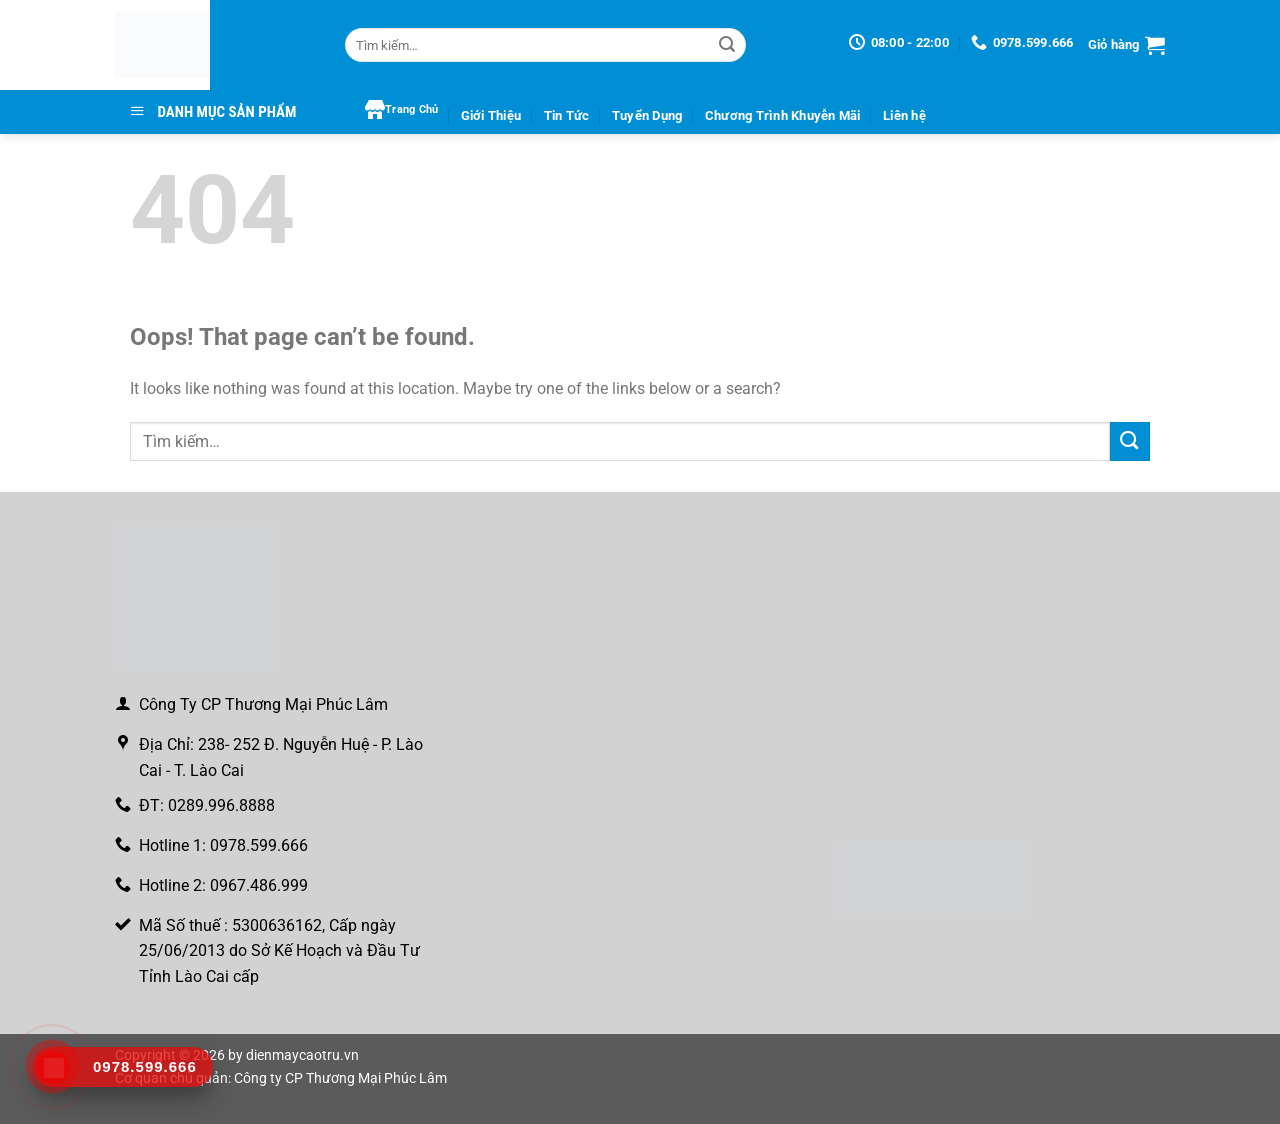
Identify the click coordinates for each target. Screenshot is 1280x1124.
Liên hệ (904, 115)
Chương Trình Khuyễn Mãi (783, 115)
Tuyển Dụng (647, 115)
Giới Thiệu (491, 115)
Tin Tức (567, 115)
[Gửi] (727, 45)
